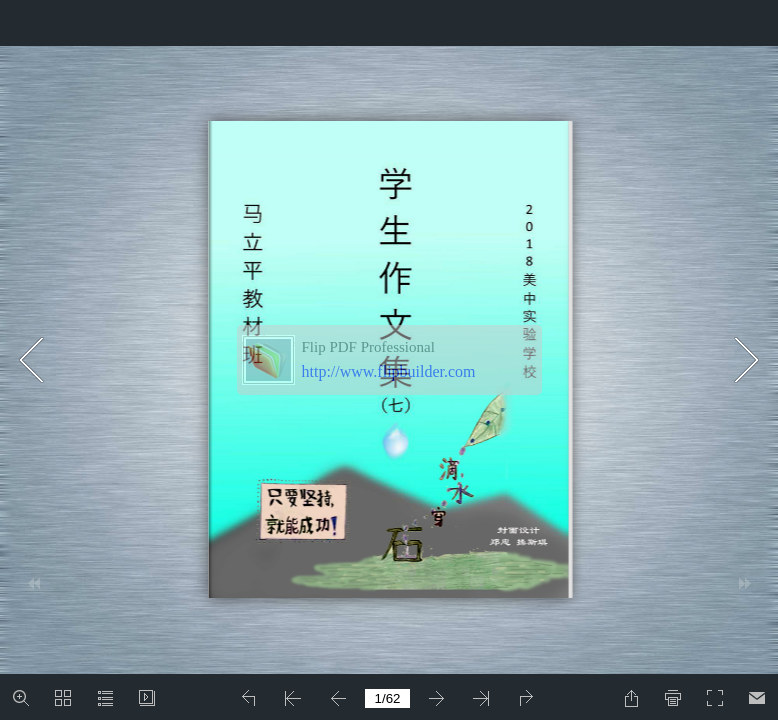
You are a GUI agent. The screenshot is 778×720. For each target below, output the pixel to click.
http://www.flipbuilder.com (389, 371)
